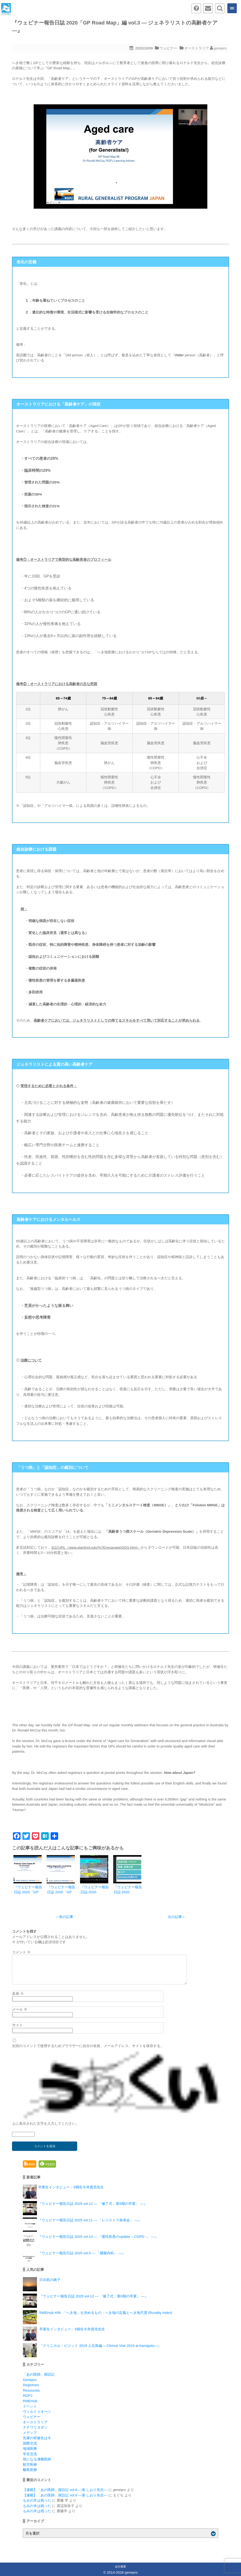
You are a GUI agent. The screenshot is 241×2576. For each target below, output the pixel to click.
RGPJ (27, 2401)
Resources (31, 2396)
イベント (30, 2412)
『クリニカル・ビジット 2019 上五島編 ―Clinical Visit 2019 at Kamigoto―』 (100, 2351)
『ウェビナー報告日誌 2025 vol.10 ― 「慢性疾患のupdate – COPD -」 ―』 (98, 2242)
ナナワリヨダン (35, 2433)
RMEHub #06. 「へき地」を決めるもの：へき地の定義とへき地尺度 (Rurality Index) (105, 2318)
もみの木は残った (37, 2506)
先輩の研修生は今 (37, 2444)
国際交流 (30, 2449)
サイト (17, 2031)
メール (19, 2015)
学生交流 (30, 2460)
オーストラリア (196, 48)
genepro (220, 48)
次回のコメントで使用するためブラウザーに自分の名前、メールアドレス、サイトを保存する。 (88, 2051)
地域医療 (30, 2454)
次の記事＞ (176, 1917)
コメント (21, 1952)
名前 (18, 1999)
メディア (30, 2438)
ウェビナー (168, 48)
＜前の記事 (64, 1917)
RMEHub (30, 2407)
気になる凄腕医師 (37, 2465)
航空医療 (30, 2470)
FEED (47, 2170)
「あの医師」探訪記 (39, 2380)
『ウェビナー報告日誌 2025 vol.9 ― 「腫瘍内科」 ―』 (81, 2259)
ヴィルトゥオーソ (37, 2417)
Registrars (31, 2391)
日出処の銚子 (49, 2285)
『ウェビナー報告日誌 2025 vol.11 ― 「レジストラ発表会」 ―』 (89, 2226)
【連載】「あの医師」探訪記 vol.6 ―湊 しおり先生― (65, 2495)
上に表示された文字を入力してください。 (45, 2129)
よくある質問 (196, 8)
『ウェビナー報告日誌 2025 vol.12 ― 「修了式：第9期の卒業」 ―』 (92, 2209)
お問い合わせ (208, 8)
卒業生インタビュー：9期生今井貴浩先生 (71, 2193)
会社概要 (120, 2566)
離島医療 (30, 2475)
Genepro (29, 2385)
